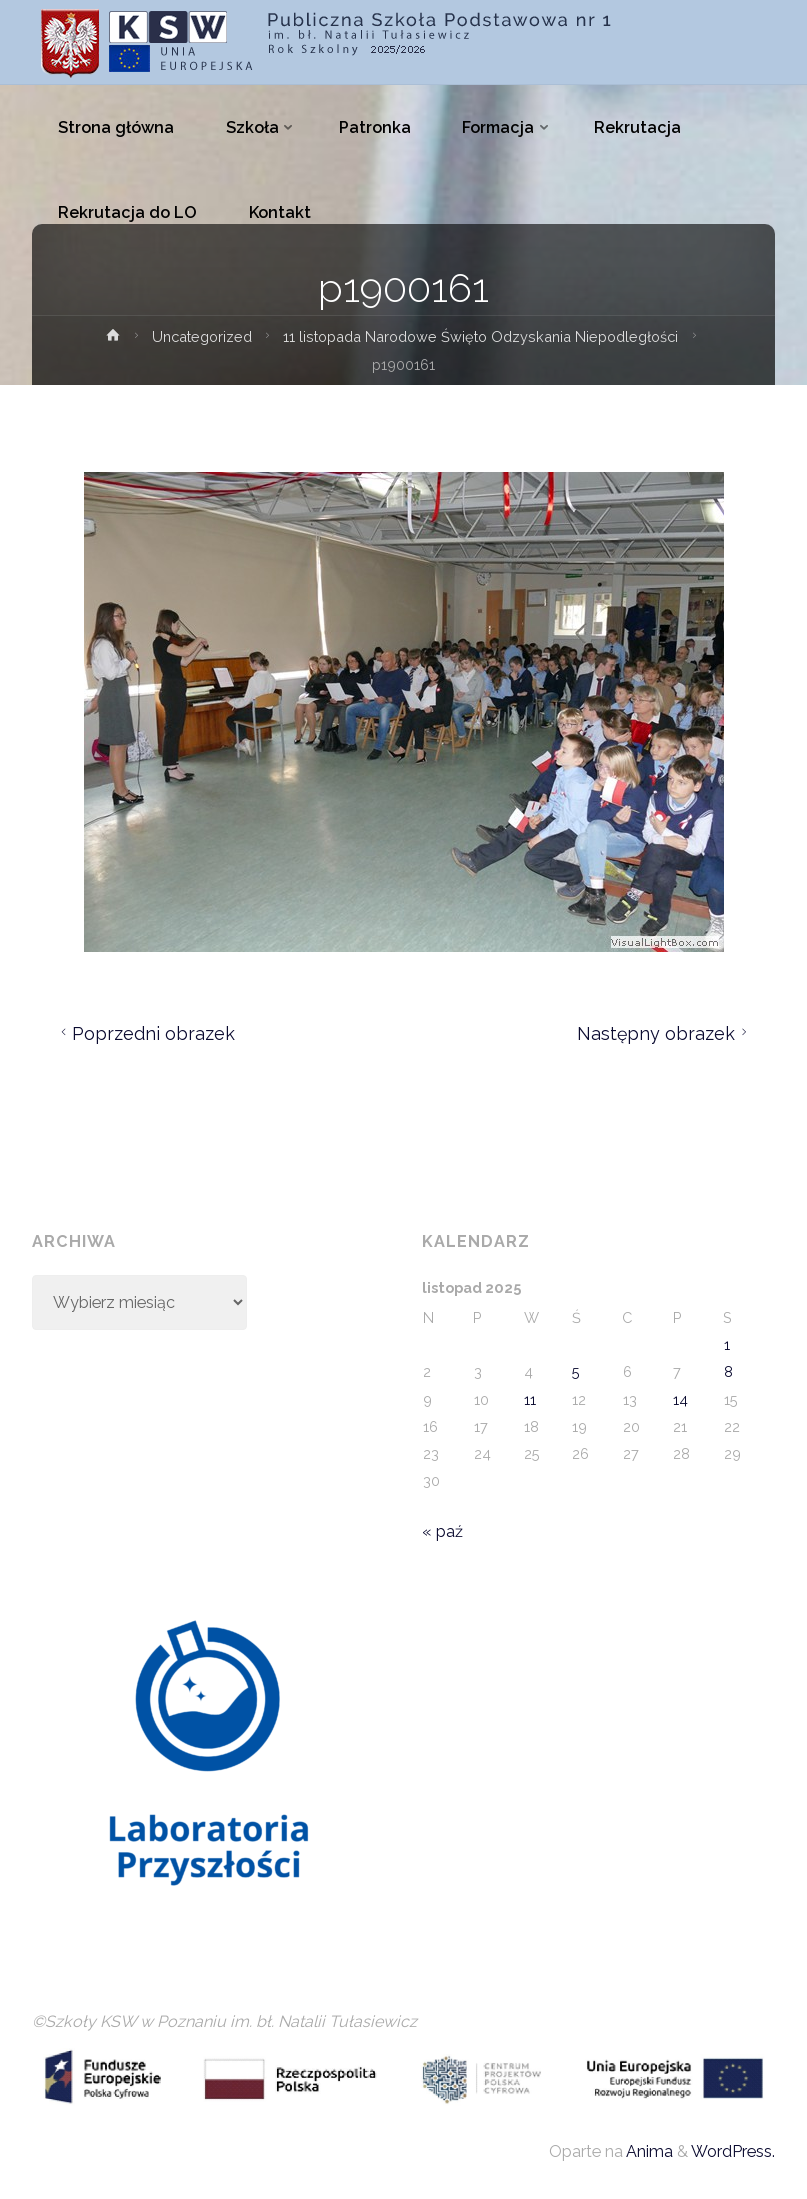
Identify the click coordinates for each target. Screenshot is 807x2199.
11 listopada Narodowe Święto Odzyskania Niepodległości (481, 336)
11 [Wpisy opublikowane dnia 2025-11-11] (530, 1399)
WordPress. (733, 2151)
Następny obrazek (665, 1033)
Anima (648, 2151)
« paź (442, 1531)
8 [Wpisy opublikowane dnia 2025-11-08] (728, 1371)
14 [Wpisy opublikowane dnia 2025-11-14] (680, 1399)
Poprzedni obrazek (145, 1033)
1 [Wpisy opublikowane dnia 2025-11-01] (727, 1344)
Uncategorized (199, 336)
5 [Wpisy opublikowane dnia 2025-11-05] (576, 1371)
